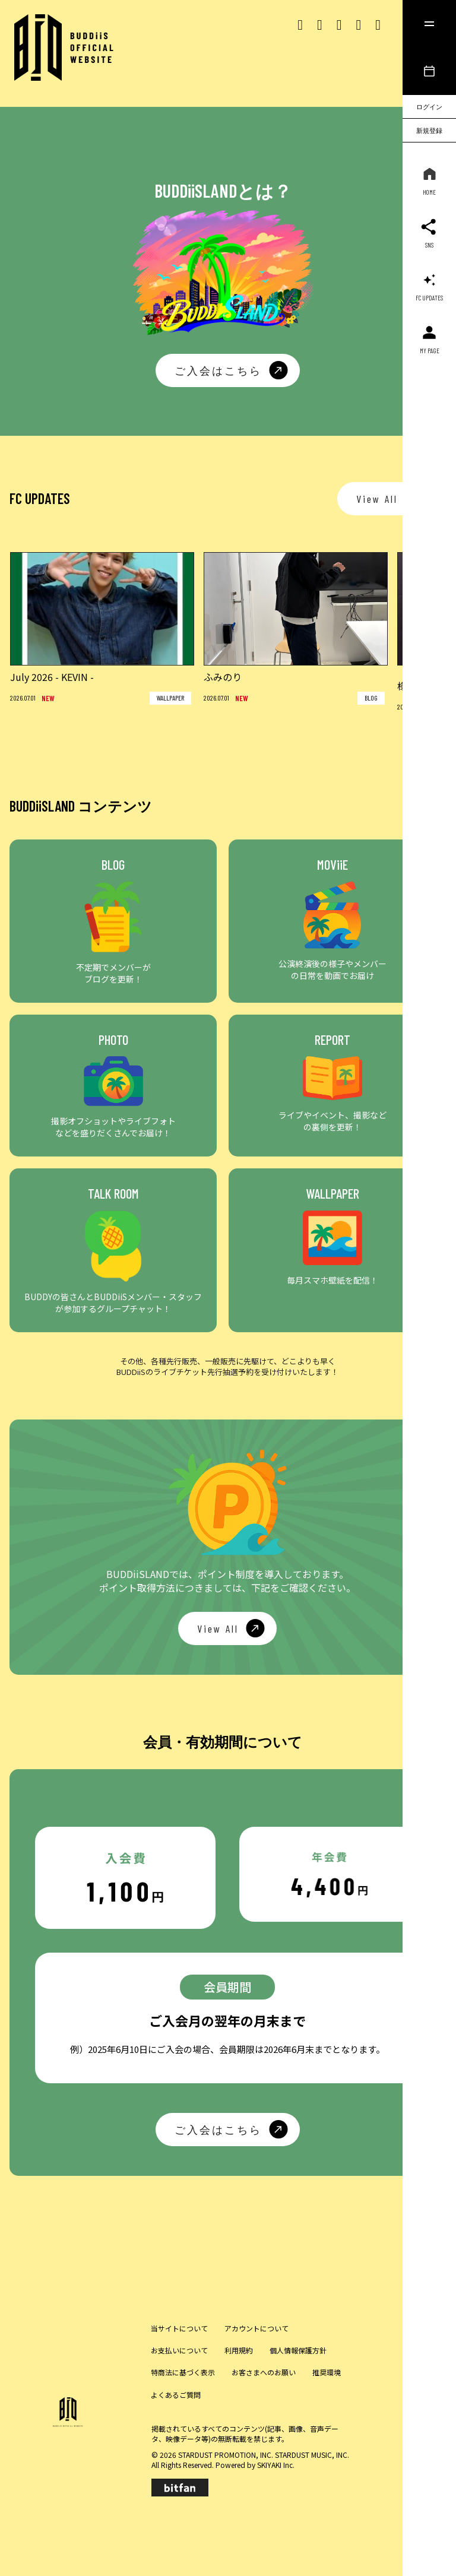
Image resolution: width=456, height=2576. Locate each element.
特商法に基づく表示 (183, 2372)
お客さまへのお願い (264, 2372)
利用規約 (238, 2350)
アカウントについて (256, 2328)
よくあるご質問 (176, 2395)
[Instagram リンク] (319, 23)
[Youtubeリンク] (358, 23)
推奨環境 (326, 2372)
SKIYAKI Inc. (275, 2465)
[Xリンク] (300, 23)
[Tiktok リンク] (339, 23)
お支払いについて (179, 2350)
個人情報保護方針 (298, 2350)
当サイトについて (179, 2328)
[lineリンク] (378, 23)
